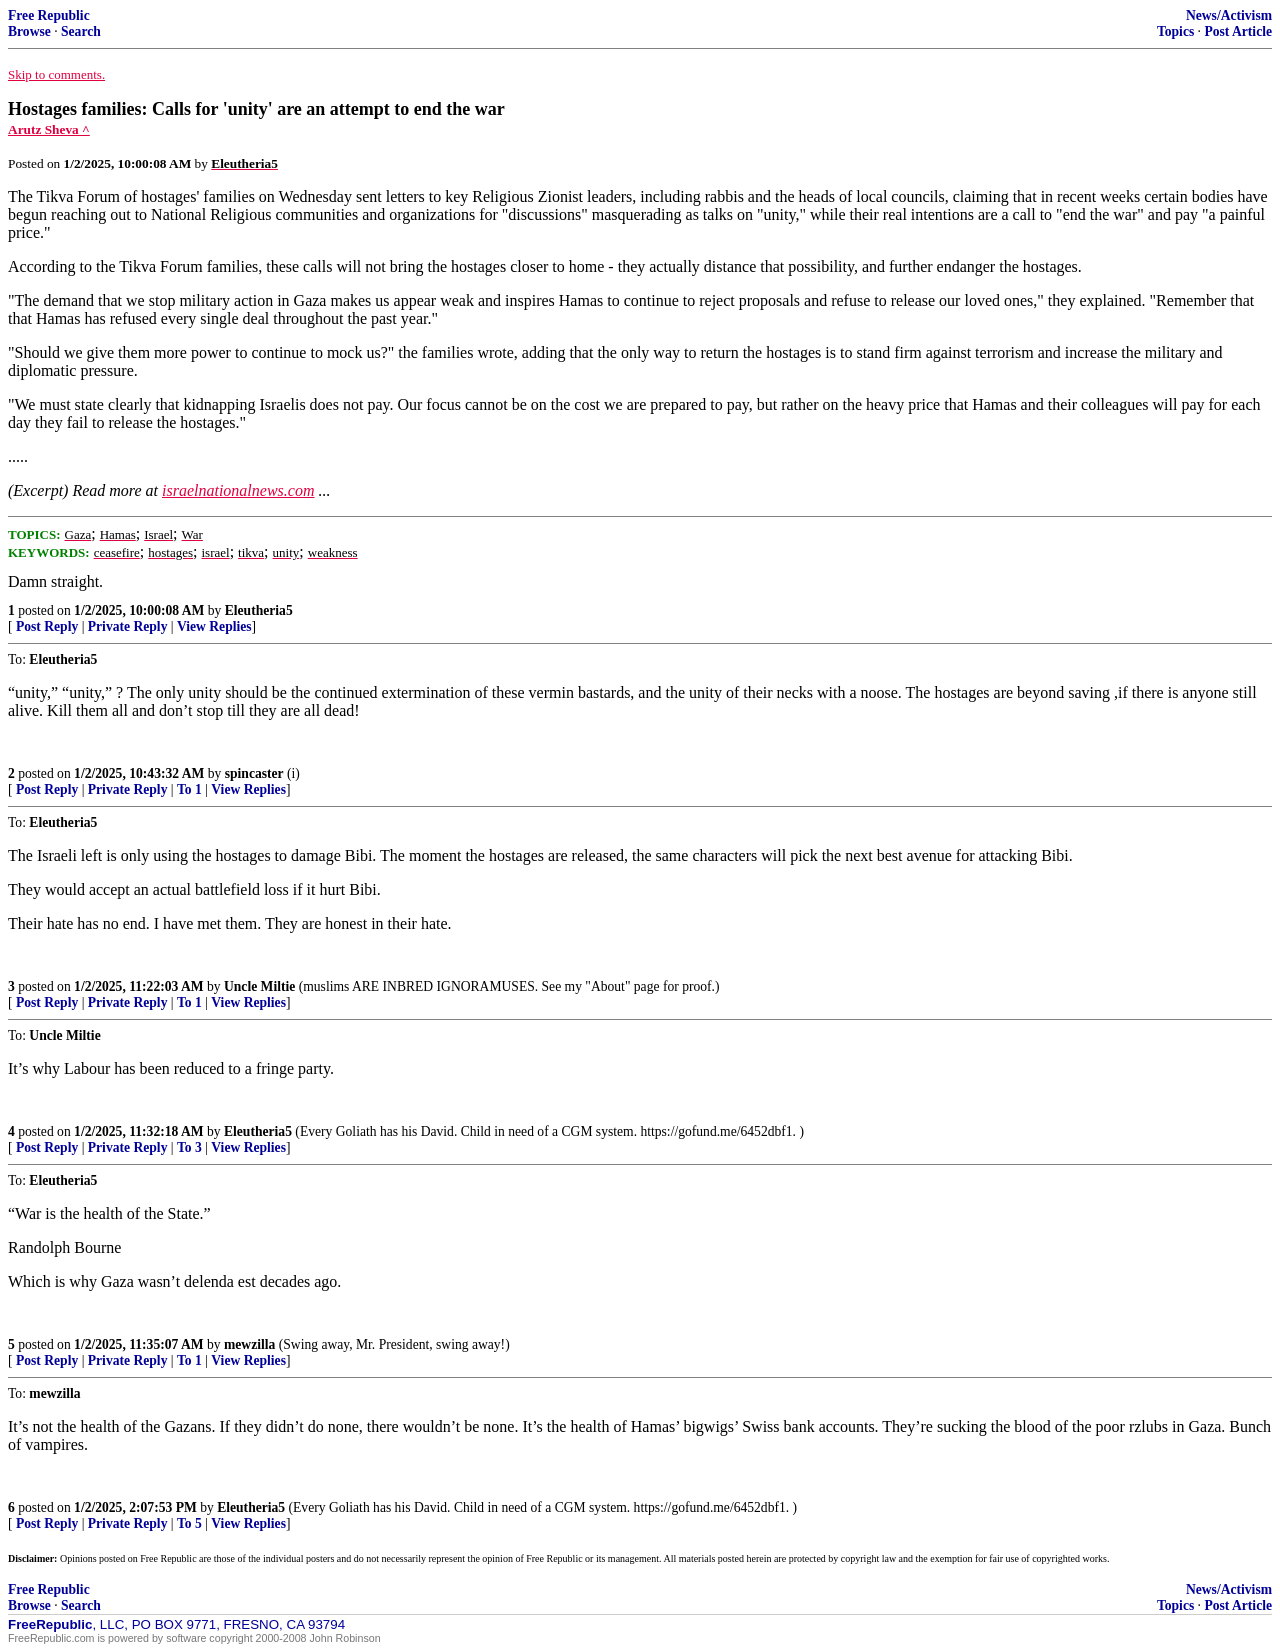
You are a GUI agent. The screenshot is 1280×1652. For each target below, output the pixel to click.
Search (81, 31)
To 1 (189, 789)
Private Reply (128, 626)
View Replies (214, 626)
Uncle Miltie (259, 986)
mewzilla (249, 1344)
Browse (29, 31)
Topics (1175, 31)
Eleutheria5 (259, 610)
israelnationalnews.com (238, 490)
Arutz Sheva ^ (49, 129)
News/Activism (1229, 15)
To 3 (189, 1147)
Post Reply (47, 626)
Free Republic (49, 15)
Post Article (1238, 31)
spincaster (254, 773)
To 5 (189, 1523)
